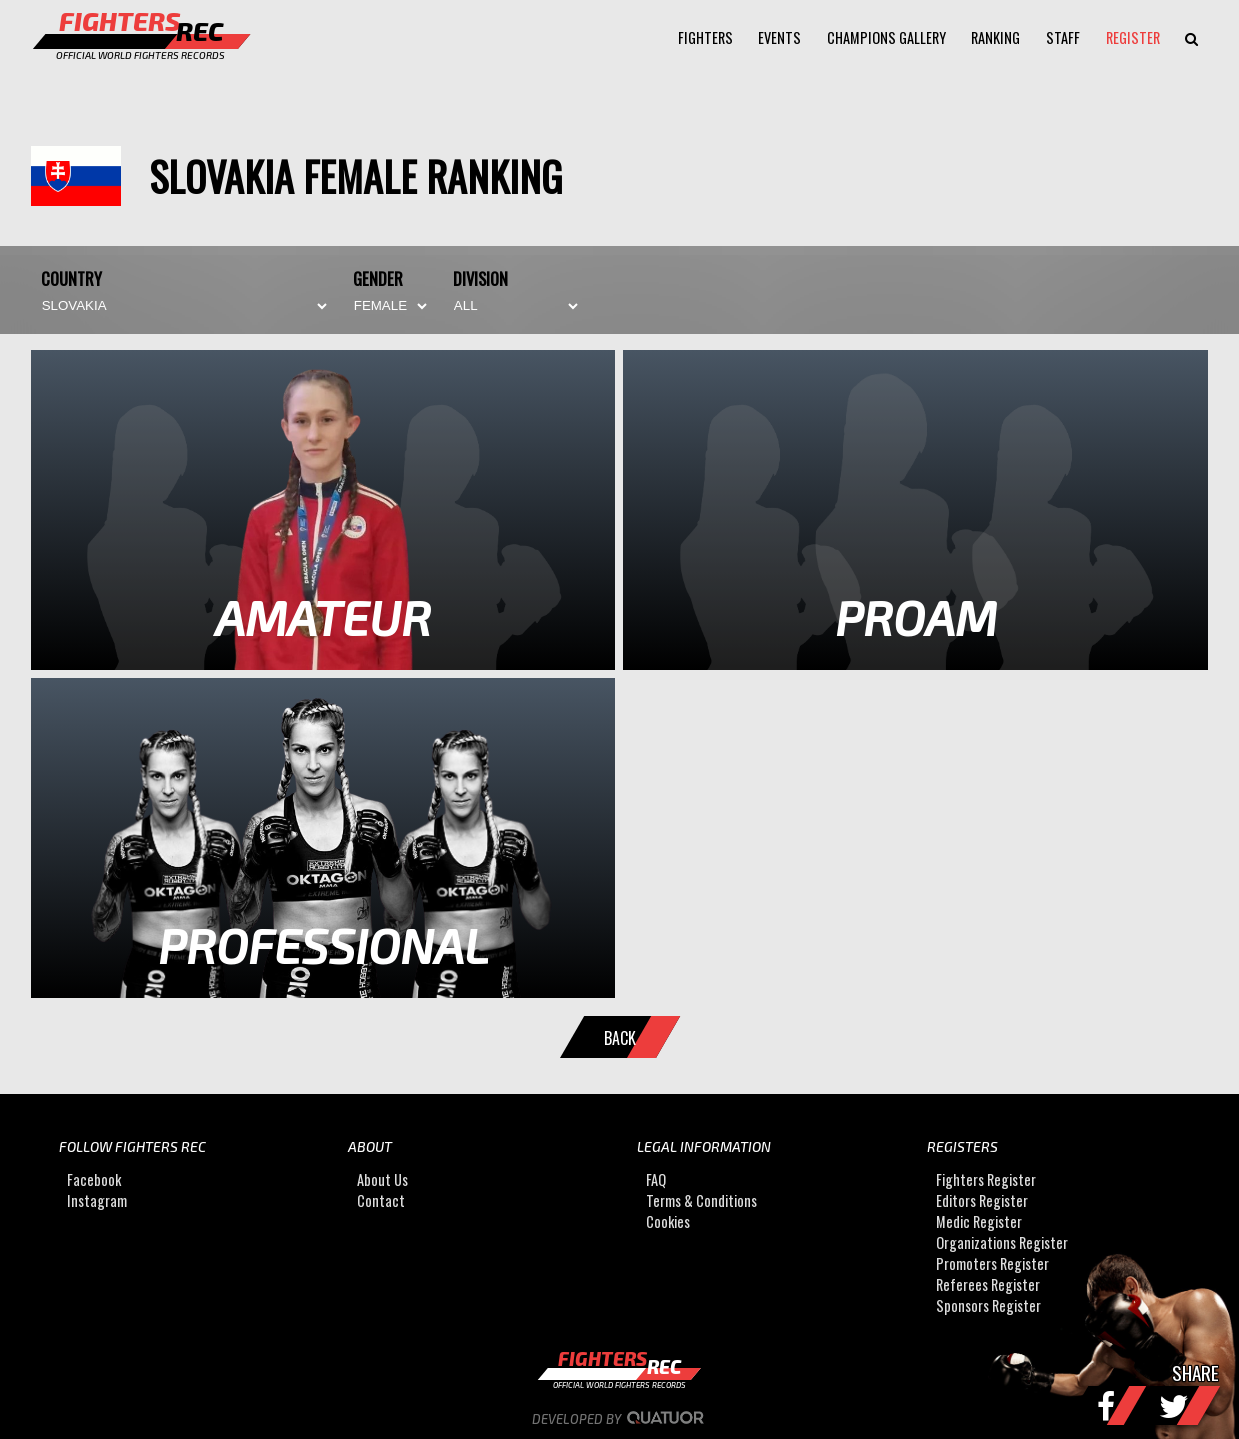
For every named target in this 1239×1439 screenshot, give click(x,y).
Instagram (97, 1201)
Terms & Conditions (701, 1201)
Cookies (668, 1222)
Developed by (619, 1419)
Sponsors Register (988, 1306)
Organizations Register (1002, 1243)
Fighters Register (986, 1180)
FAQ (656, 1180)
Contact (381, 1201)
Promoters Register (992, 1264)
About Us (382, 1180)
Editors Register (982, 1201)
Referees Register (988, 1285)
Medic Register (979, 1222)
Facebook (94, 1180)
